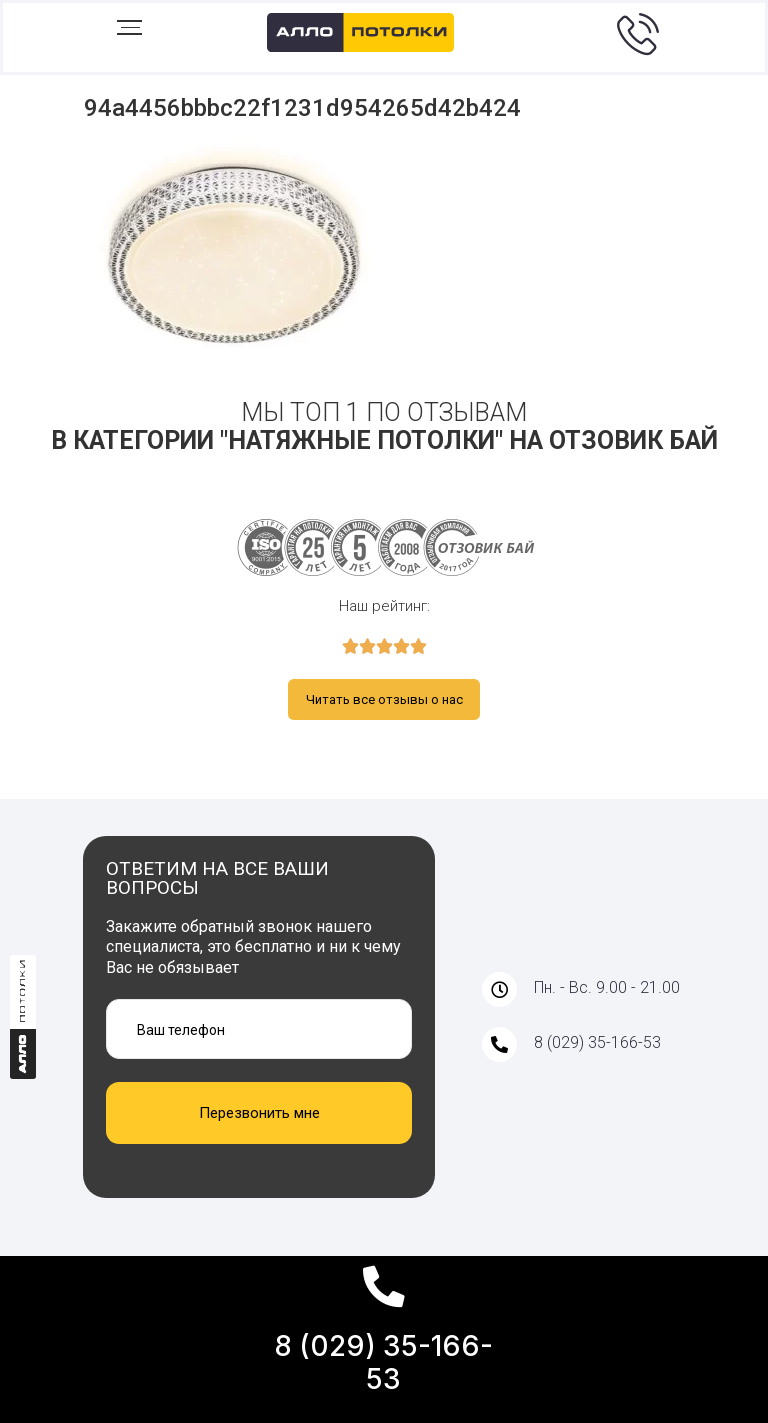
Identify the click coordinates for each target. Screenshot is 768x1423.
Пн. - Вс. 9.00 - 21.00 (607, 986)
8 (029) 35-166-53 (383, 1363)
